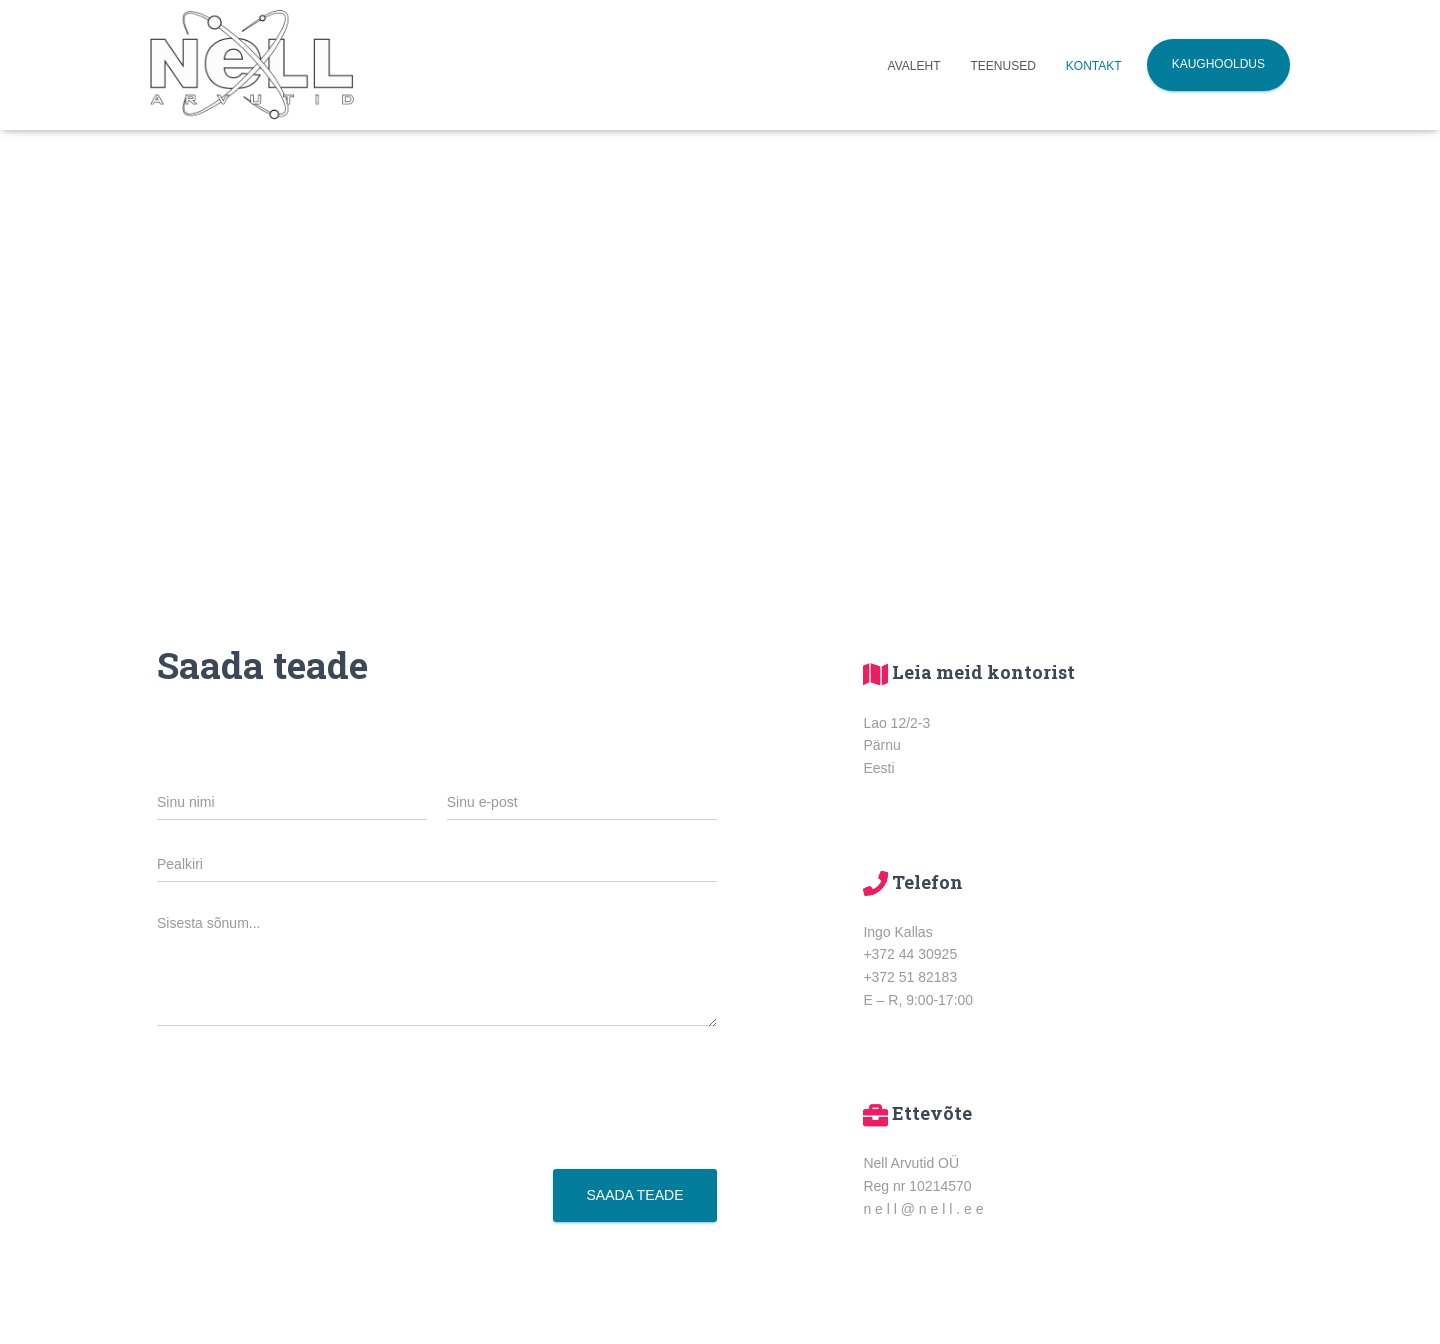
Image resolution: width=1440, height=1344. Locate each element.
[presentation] (309, 1136)
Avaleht (914, 66)
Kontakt (1094, 66)
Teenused (1003, 66)
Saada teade (634, 1195)
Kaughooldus (1218, 64)
